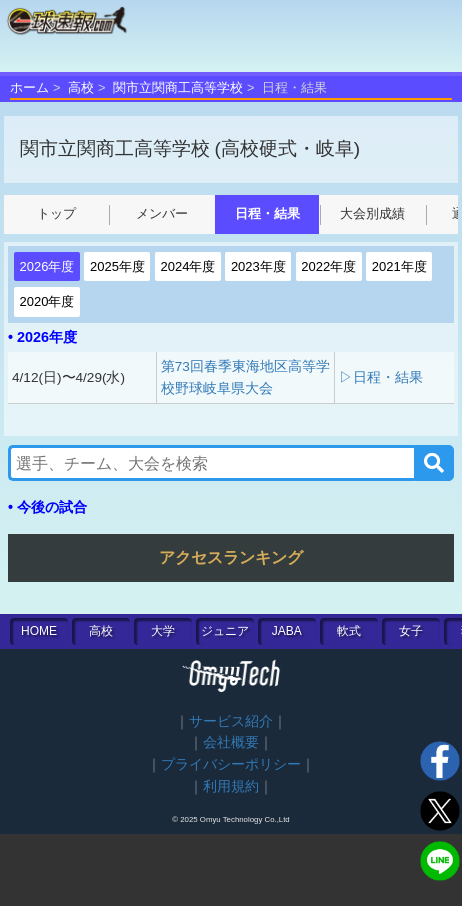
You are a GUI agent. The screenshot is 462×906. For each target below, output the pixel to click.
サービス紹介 (231, 721)
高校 (81, 87)
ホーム (29, 87)
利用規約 (231, 786)
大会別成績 (372, 213)
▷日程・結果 (381, 377)
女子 (411, 631)
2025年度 (117, 266)
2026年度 (47, 266)
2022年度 (328, 266)
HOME (39, 631)
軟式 (349, 631)
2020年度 (47, 301)
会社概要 (231, 742)
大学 (163, 631)
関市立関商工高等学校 (178, 87)
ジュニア (225, 631)
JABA (287, 631)
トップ (56, 213)
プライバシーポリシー (231, 764)
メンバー (162, 213)
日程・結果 (267, 213)
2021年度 (399, 266)
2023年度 (258, 266)
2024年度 (187, 266)
